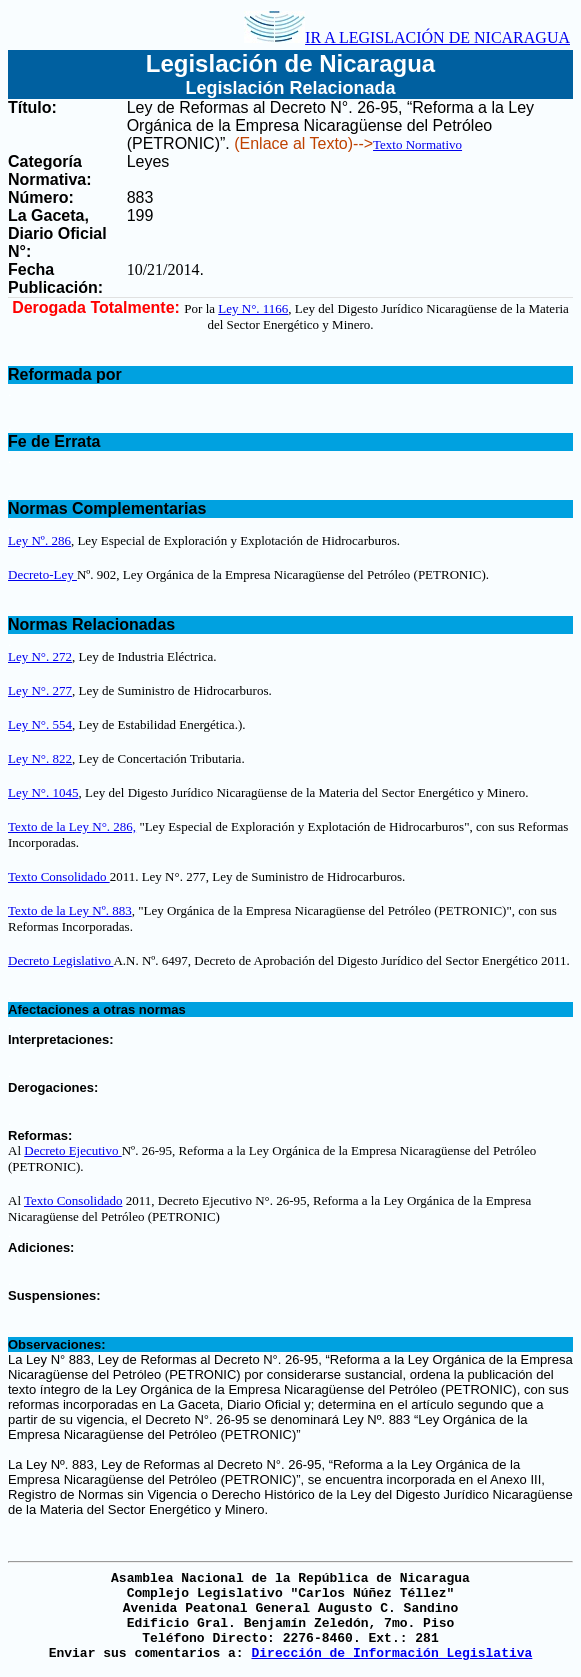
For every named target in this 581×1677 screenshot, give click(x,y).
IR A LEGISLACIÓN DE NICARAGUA (407, 37)
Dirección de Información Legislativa (391, 1653)
